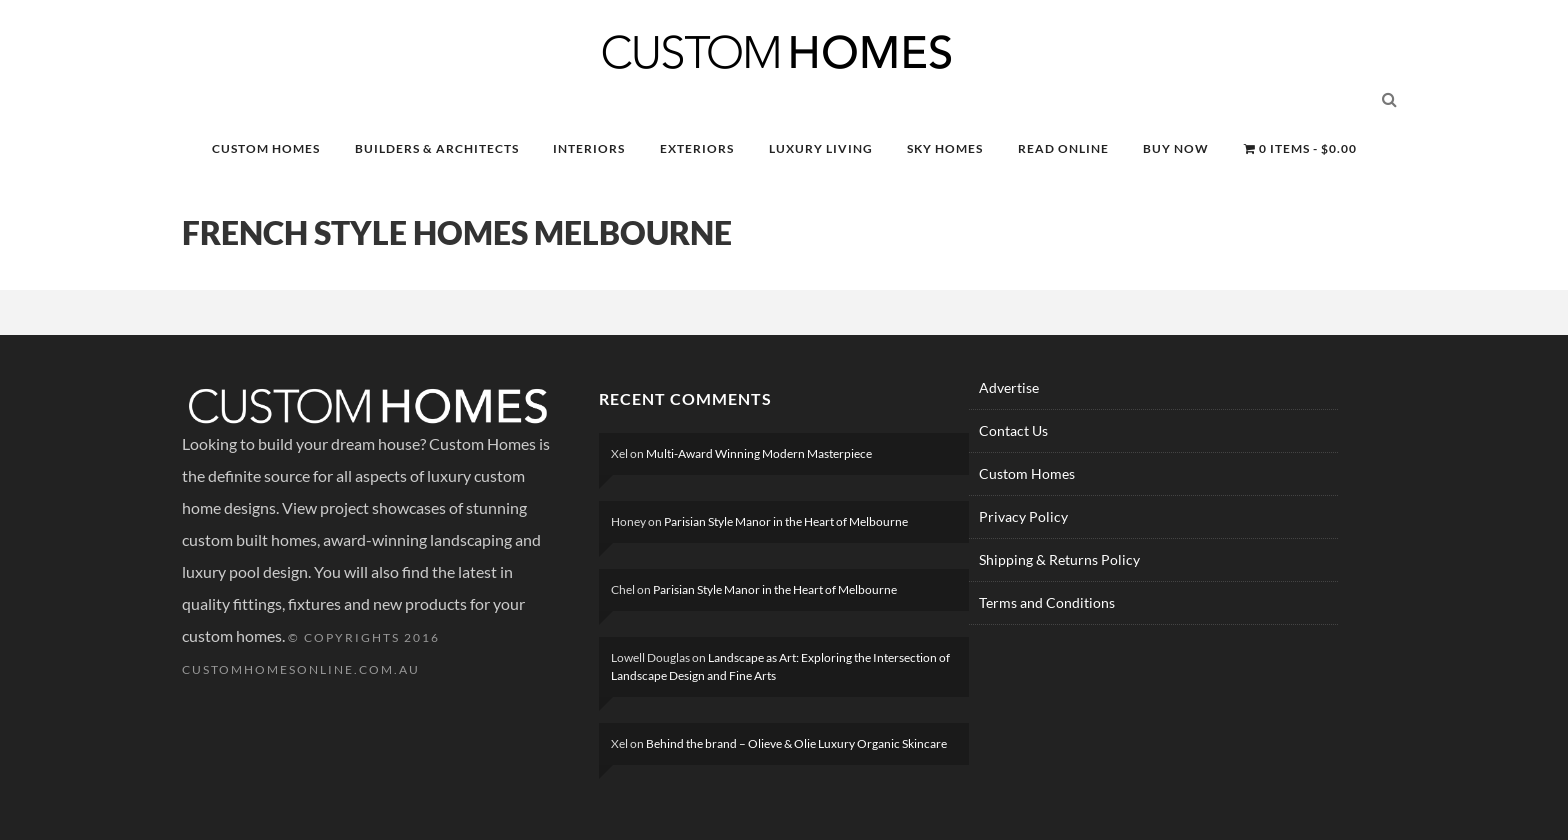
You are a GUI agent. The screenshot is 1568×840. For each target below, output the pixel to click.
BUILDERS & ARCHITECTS (437, 148)
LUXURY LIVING (821, 148)
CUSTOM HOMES (266, 148)
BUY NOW (1176, 148)
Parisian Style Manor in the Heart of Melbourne (786, 521)
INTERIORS (589, 148)
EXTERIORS (697, 148)
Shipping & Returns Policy (1059, 559)
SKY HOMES (945, 148)
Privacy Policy (1023, 516)
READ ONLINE (1063, 148)
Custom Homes (1027, 473)
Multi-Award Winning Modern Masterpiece (759, 453)
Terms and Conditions (1047, 602)
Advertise (1009, 387)
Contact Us (1013, 430)
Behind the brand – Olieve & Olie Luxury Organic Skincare (796, 743)
